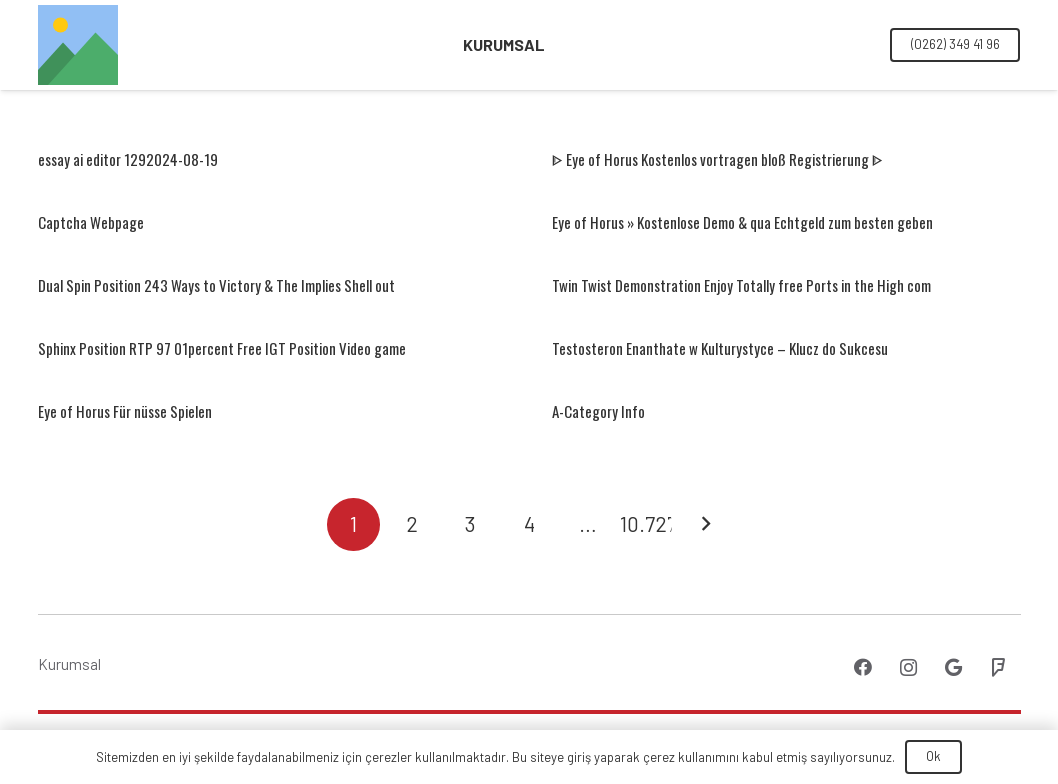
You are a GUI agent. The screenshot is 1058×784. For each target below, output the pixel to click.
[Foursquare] (998, 667)
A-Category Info (598, 411)
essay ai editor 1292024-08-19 (128, 159)
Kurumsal (69, 664)
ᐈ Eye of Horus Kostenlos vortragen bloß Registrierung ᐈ (717, 159)
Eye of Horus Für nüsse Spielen (125, 411)
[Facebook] (863, 667)
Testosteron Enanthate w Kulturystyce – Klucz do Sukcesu (720, 348)
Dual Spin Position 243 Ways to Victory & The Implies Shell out (216, 285)
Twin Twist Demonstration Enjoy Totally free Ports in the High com (741, 285)
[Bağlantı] (78, 45)
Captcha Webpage (91, 222)
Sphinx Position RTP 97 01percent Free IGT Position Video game (222, 348)
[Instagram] (908, 667)
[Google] (953, 667)
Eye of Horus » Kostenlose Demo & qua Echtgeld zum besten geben (742, 222)
